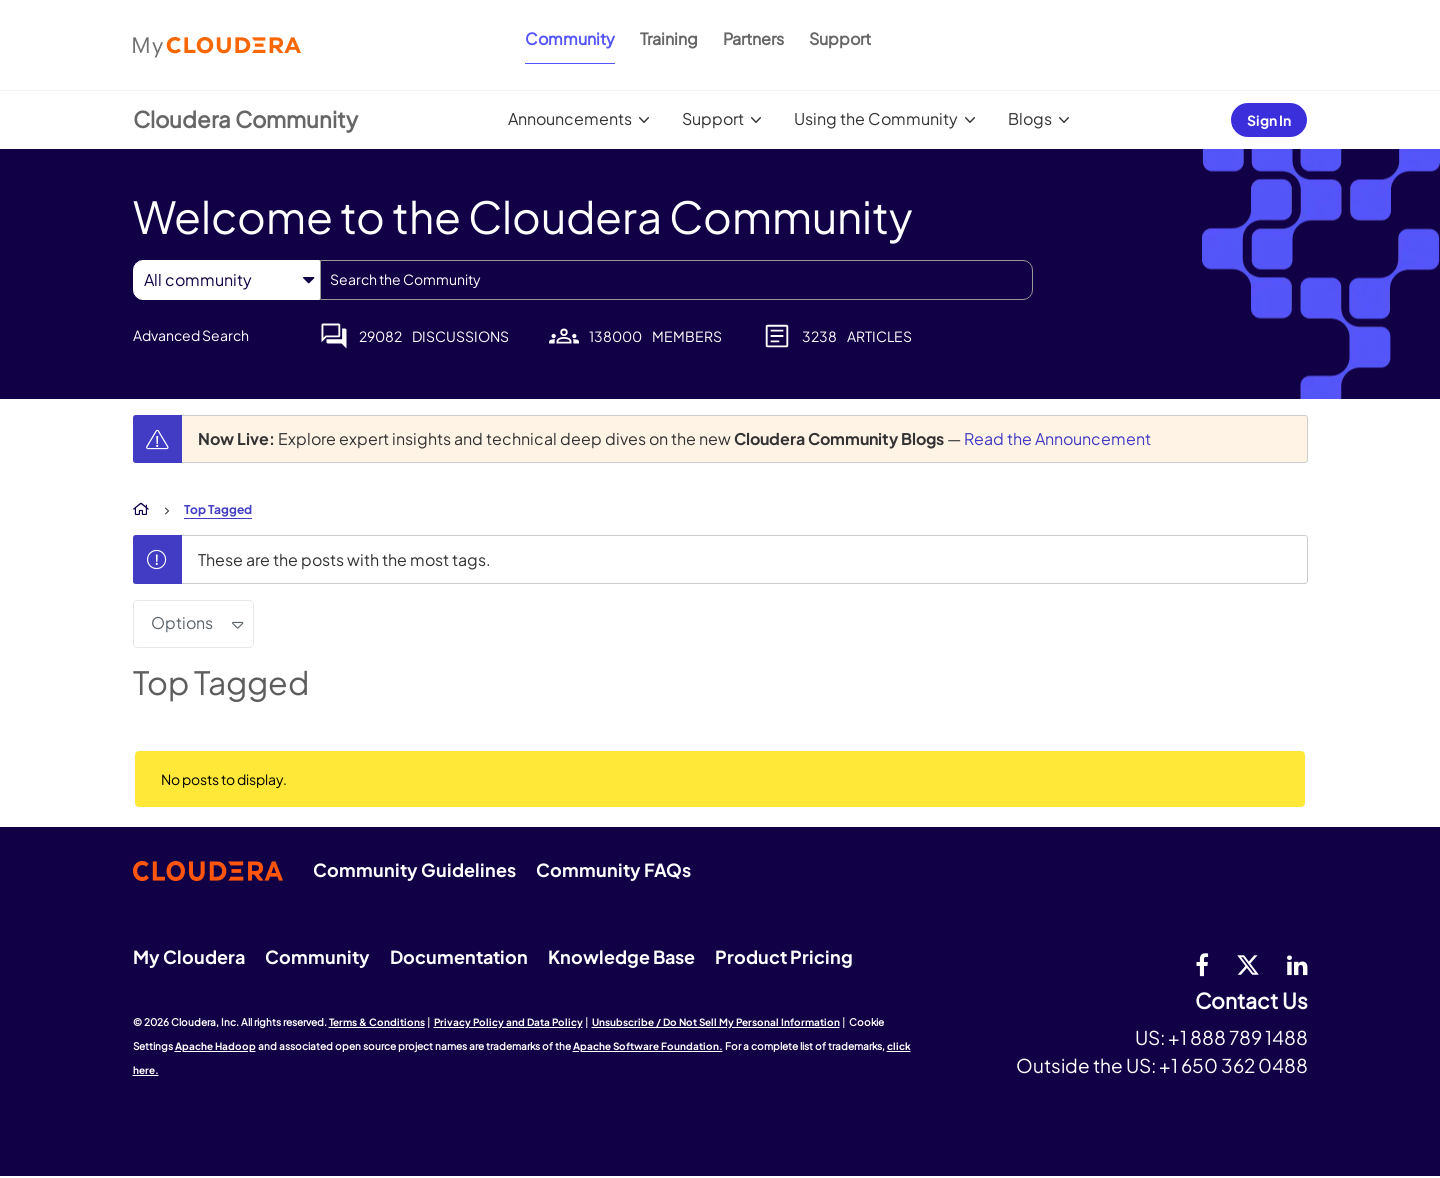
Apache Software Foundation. (648, 1046)
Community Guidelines (414, 869)
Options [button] (182, 622)
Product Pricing (784, 956)
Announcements (570, 118)
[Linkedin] (1297, 964)
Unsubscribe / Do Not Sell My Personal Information (716, 1022)
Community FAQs (613, 869)
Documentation (459, 956)
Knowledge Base (621, 956)
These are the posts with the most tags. (344, 559)
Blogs (1030, 118)
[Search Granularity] (226, 279)
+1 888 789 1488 (1238, 1037)
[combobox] (676, 280)
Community (570, 38)
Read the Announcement (1057, 438)
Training (669, 38)
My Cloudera (189, 956)
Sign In (1269, 120)
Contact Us (1251, 1001)
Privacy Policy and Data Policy (508, 1022)
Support (840, 38)
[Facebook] (1202, 964)
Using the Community (876, 118)
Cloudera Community (245, 119)
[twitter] (1248, 964)
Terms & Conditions (377, 1022)
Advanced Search (191, 335)
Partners (753, 38)
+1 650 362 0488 (1233, 1065)
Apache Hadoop (215, 1046)
